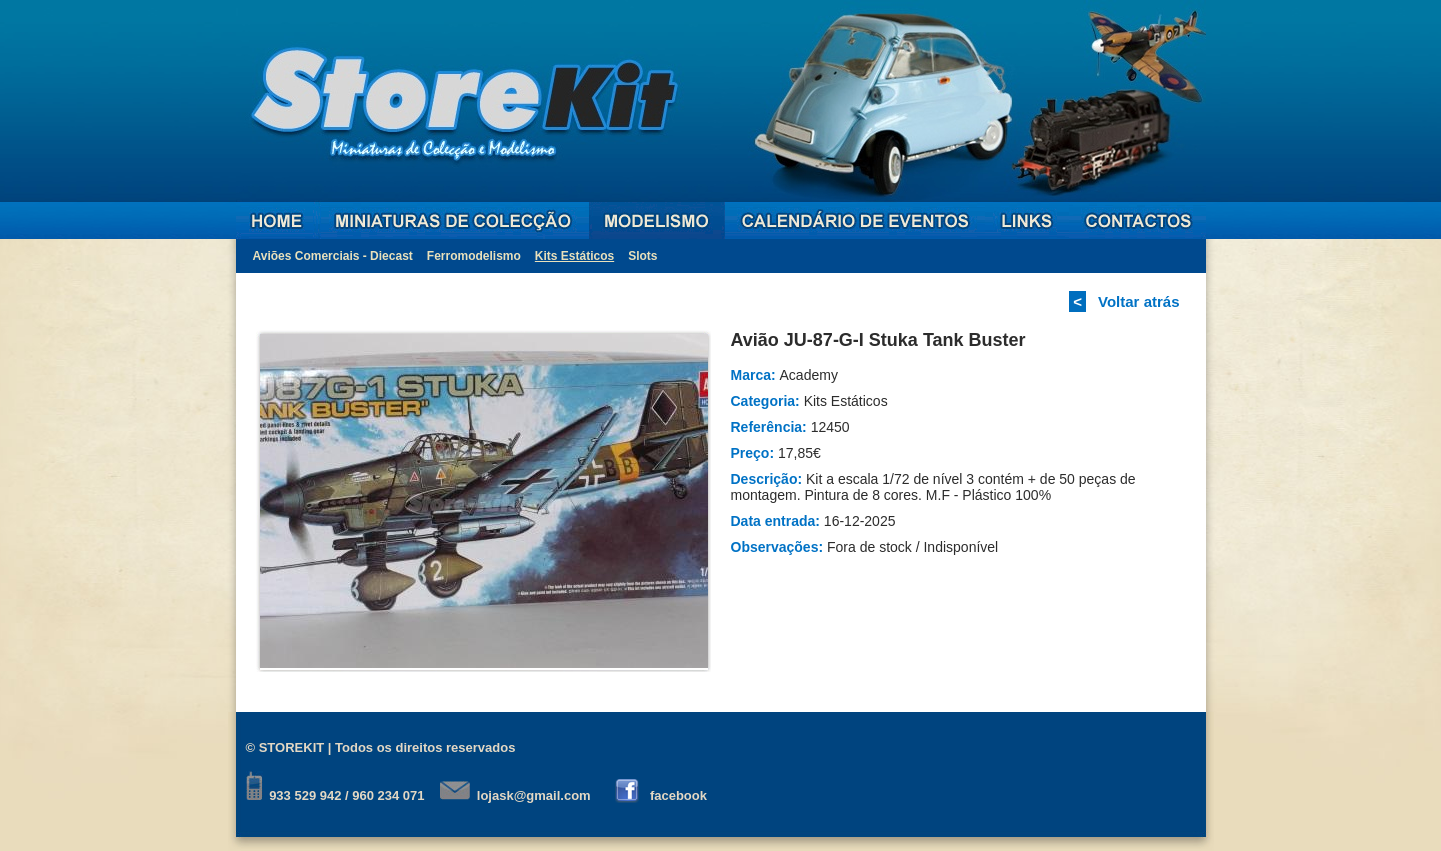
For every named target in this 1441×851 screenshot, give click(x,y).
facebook (678, 795)
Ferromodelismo (474, 256)
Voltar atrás (1138, 301)
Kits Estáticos (574, 256)
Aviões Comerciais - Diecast (333, 256)
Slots (642, 256)
